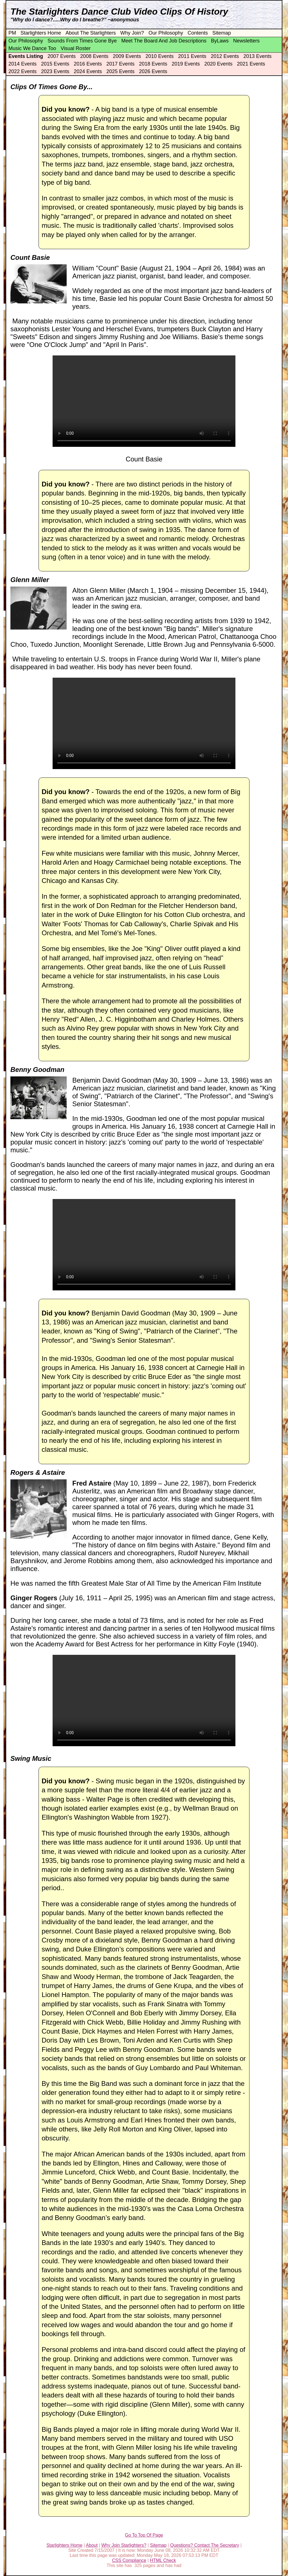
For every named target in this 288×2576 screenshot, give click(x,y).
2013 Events (258, 56)
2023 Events (55, 71)
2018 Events (153, 64)
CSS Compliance (129, 2560)
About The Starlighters (91, 33)
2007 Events (62, 56)
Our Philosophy (165, 33)
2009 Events (127, 56)
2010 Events (159, 56)
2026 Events (153, 71)
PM (12, 33)
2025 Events (120, 71)
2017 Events (120, 64)
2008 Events (94, 56)
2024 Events (88, 71)
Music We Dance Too (32, 48)
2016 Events (88, 64)
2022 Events (22, 71)
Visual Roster (75, 48)
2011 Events (192, 56)
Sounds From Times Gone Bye (82, 41)
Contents (198, 33)
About (92, 2545)
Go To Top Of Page (144, 2535)
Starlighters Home (41, 33)
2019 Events (186, 64)
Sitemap (221, 33)
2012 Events (225, 56)
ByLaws (220, 41)
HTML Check (163, 2560)
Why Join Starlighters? (123, 2545)
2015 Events (55, 64)
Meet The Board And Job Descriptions (163, 41)
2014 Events (22, 64)
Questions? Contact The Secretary (204, 2545)
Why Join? (132, 33)
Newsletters (246, 41)
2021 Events (251, 64)
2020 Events (218, 64)
